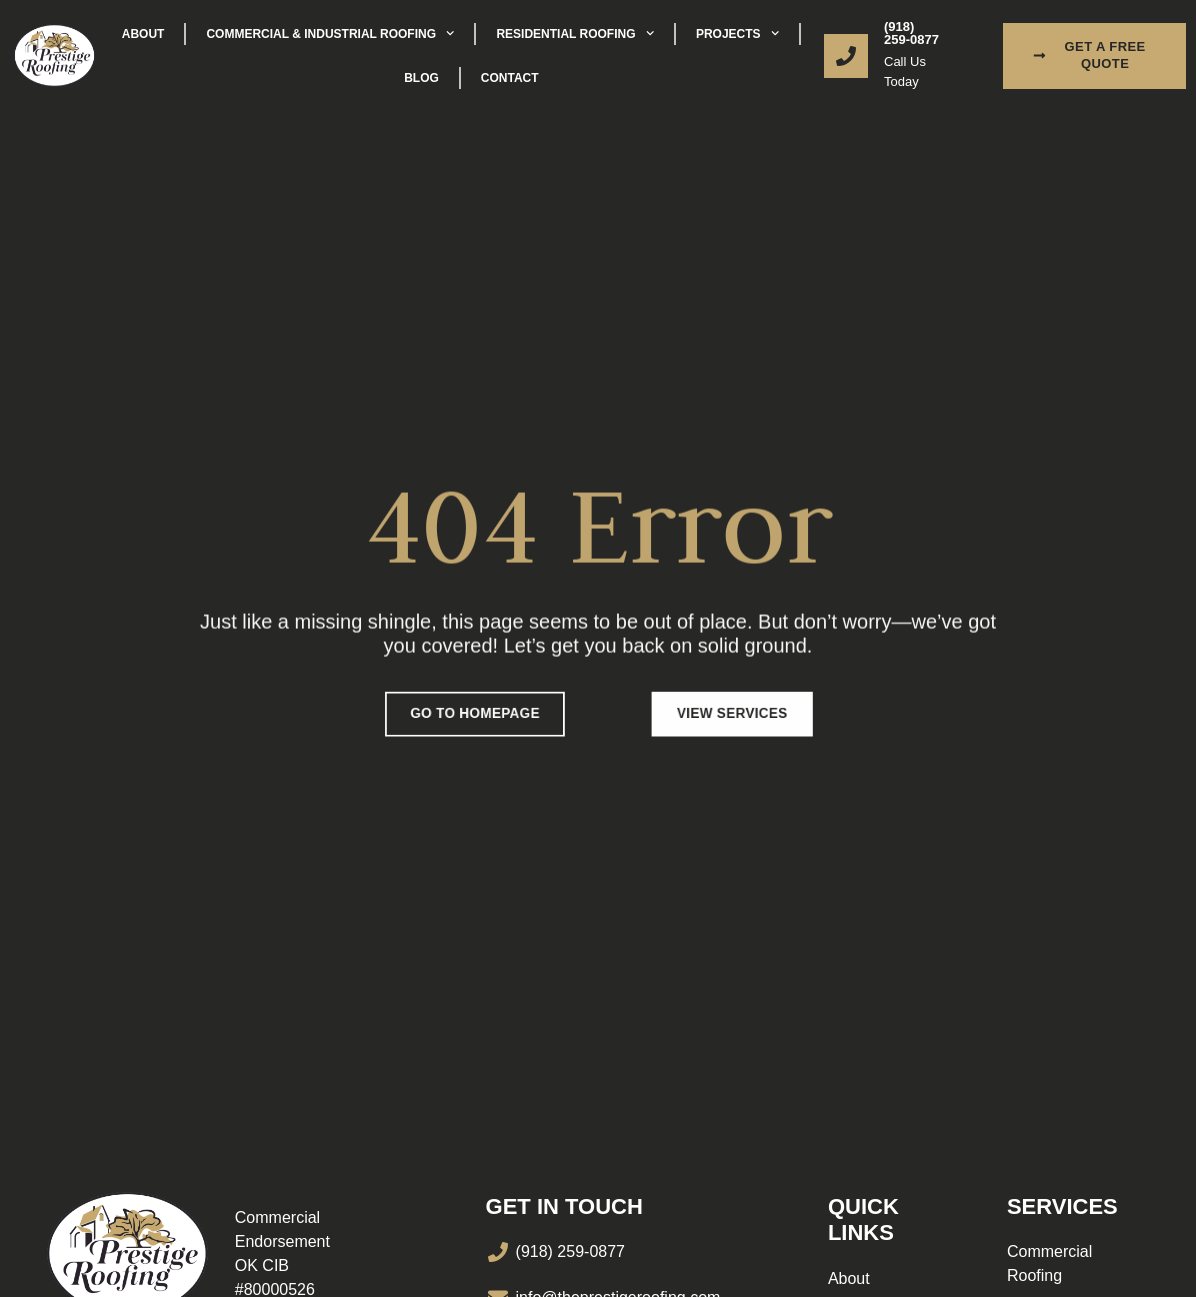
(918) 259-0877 (911, 33)
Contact (510, 78)
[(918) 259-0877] (846, 56)
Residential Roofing (575, 33)
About (143, 34)
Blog (421, 78)
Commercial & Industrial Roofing (330, 33)
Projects (737, 33)
